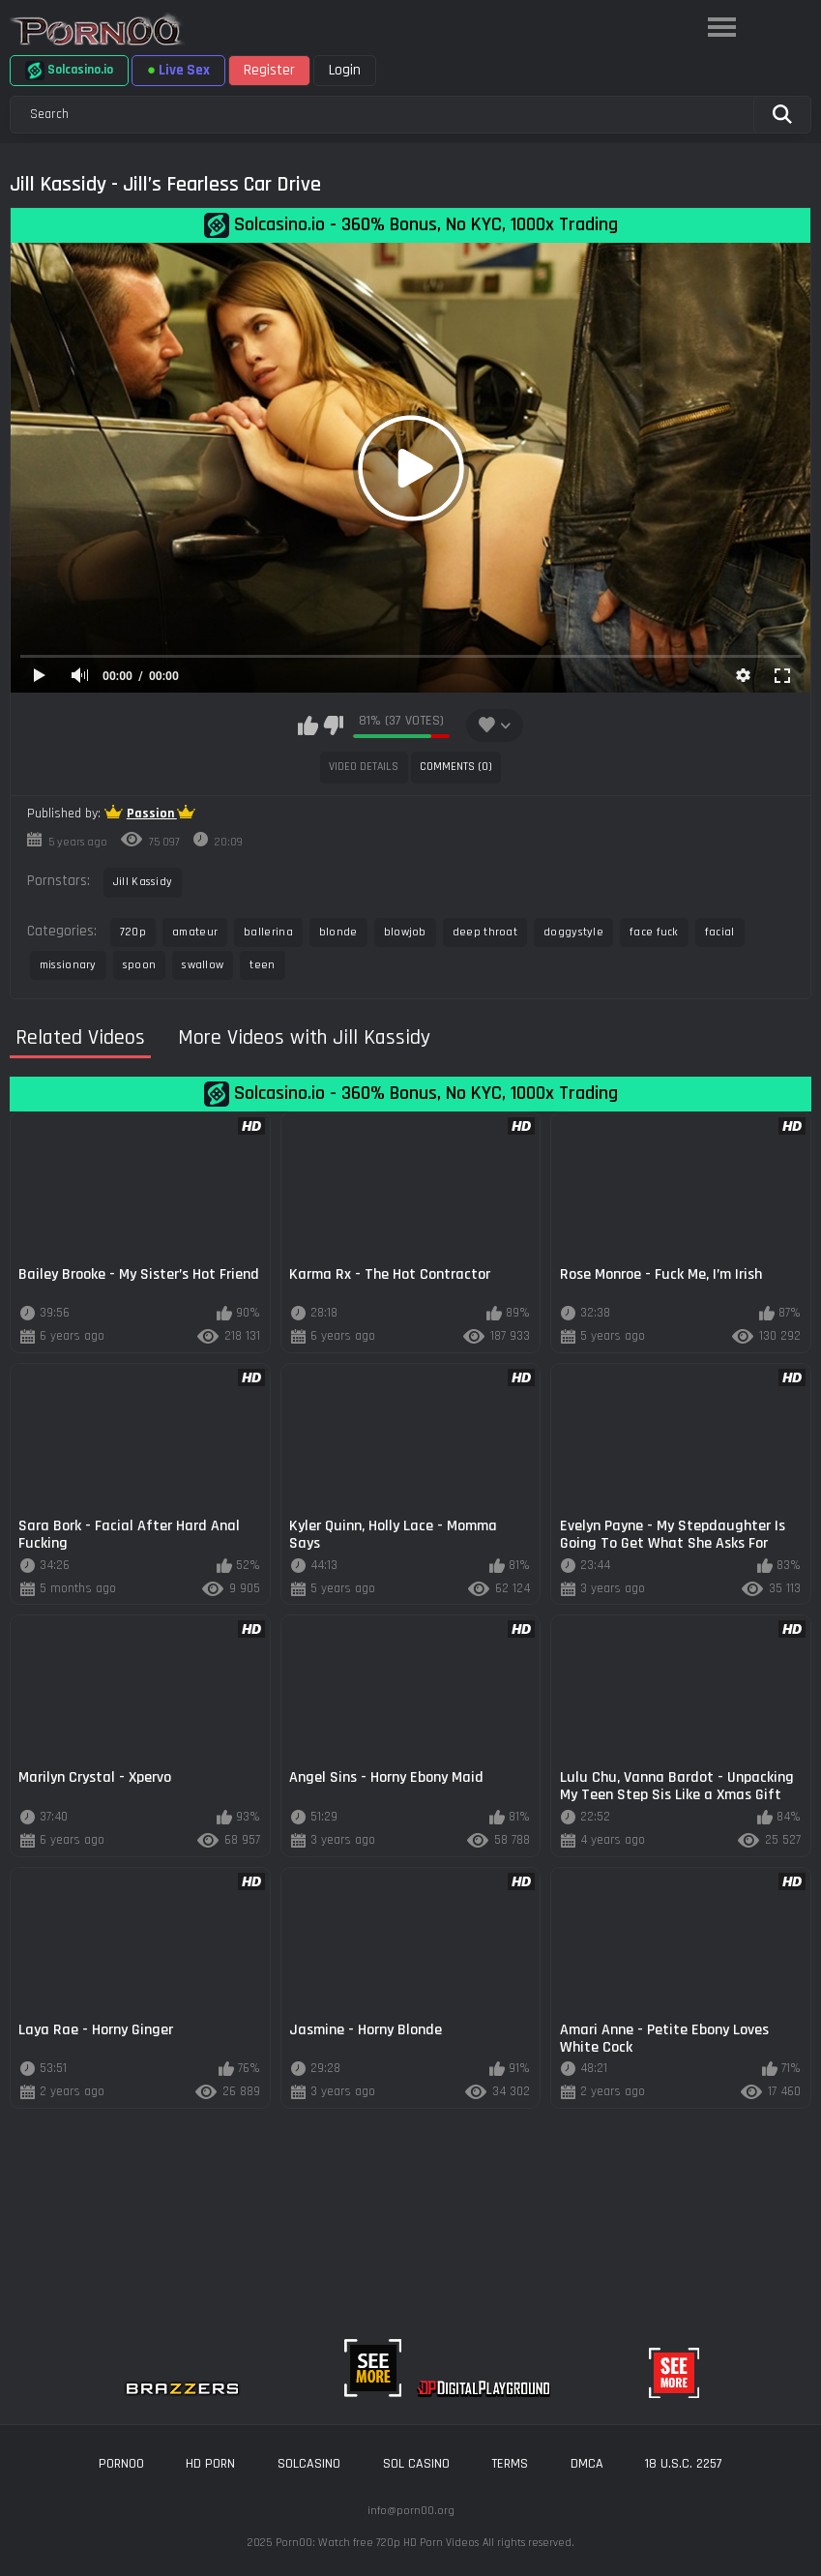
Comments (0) (456, 766)
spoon (140, 965)
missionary (68, 965)
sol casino (416, 2463)
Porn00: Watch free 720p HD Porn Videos (377, 2542)
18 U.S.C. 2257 (683, 2463)
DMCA (587, 2463)
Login (345, 70)
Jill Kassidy (143, 881)
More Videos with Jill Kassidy (304, 1038)
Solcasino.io (69, 70)
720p (133, 932)
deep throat (485, 932)
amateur (195, 932)
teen (262, 965)
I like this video (308, 725)
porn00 (121, 2463)
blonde (338, 932)
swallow (202, 965)
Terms (509, 2463)
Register (269, 70)
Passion (152, 813)
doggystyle (573, 932)
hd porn (210, 2463)
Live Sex (178, 70)
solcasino (309, 2463)
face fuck (654, 932)
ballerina (268, 932)
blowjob (405, 932)
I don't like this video (333, 725)
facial (720, 932)
